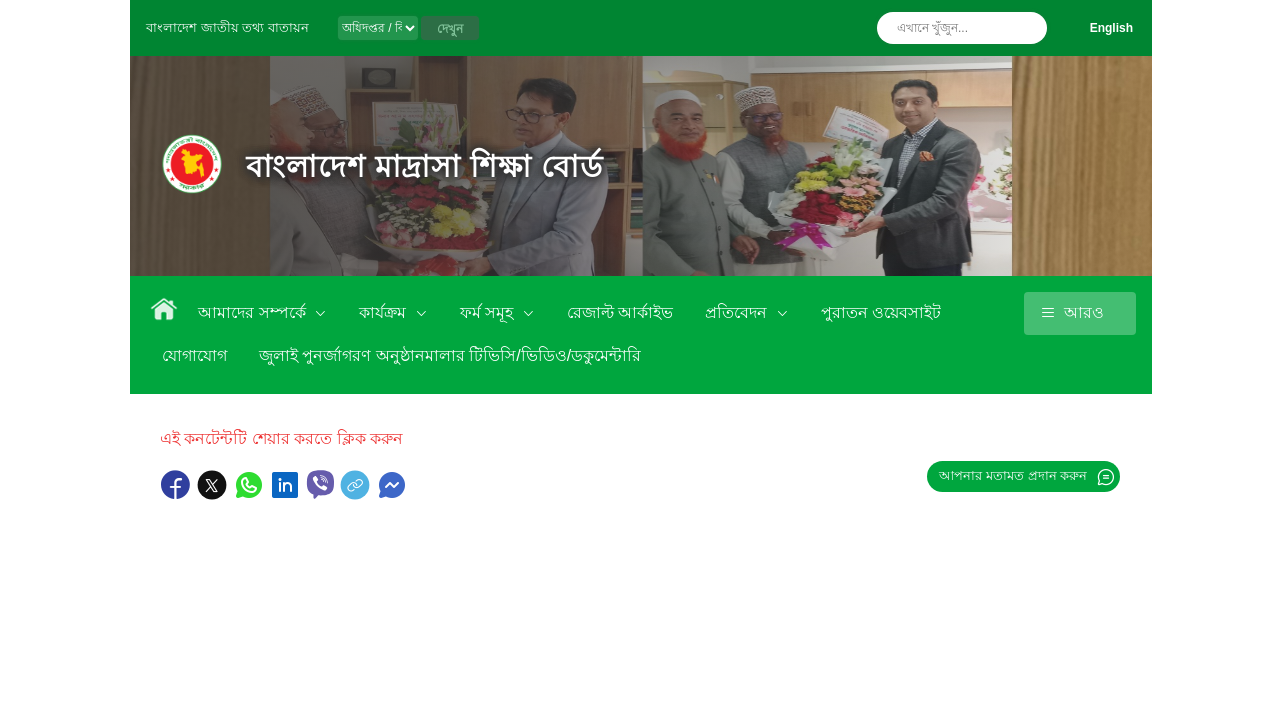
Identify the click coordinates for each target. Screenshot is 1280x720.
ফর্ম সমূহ (489, 312)
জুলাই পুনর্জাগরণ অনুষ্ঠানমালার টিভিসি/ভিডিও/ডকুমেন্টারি (450, 355)
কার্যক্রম (384, 312)
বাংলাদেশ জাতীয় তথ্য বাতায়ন (227, 27)
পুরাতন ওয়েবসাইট (881, 312)
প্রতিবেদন (738, 312)
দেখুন (450, 29)
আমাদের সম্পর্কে (254, 312)
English (1111, 28)
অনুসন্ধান (1027, 28)
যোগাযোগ (194, 355)
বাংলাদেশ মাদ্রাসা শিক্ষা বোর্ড (424, 166)
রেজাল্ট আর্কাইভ (620, 312)
